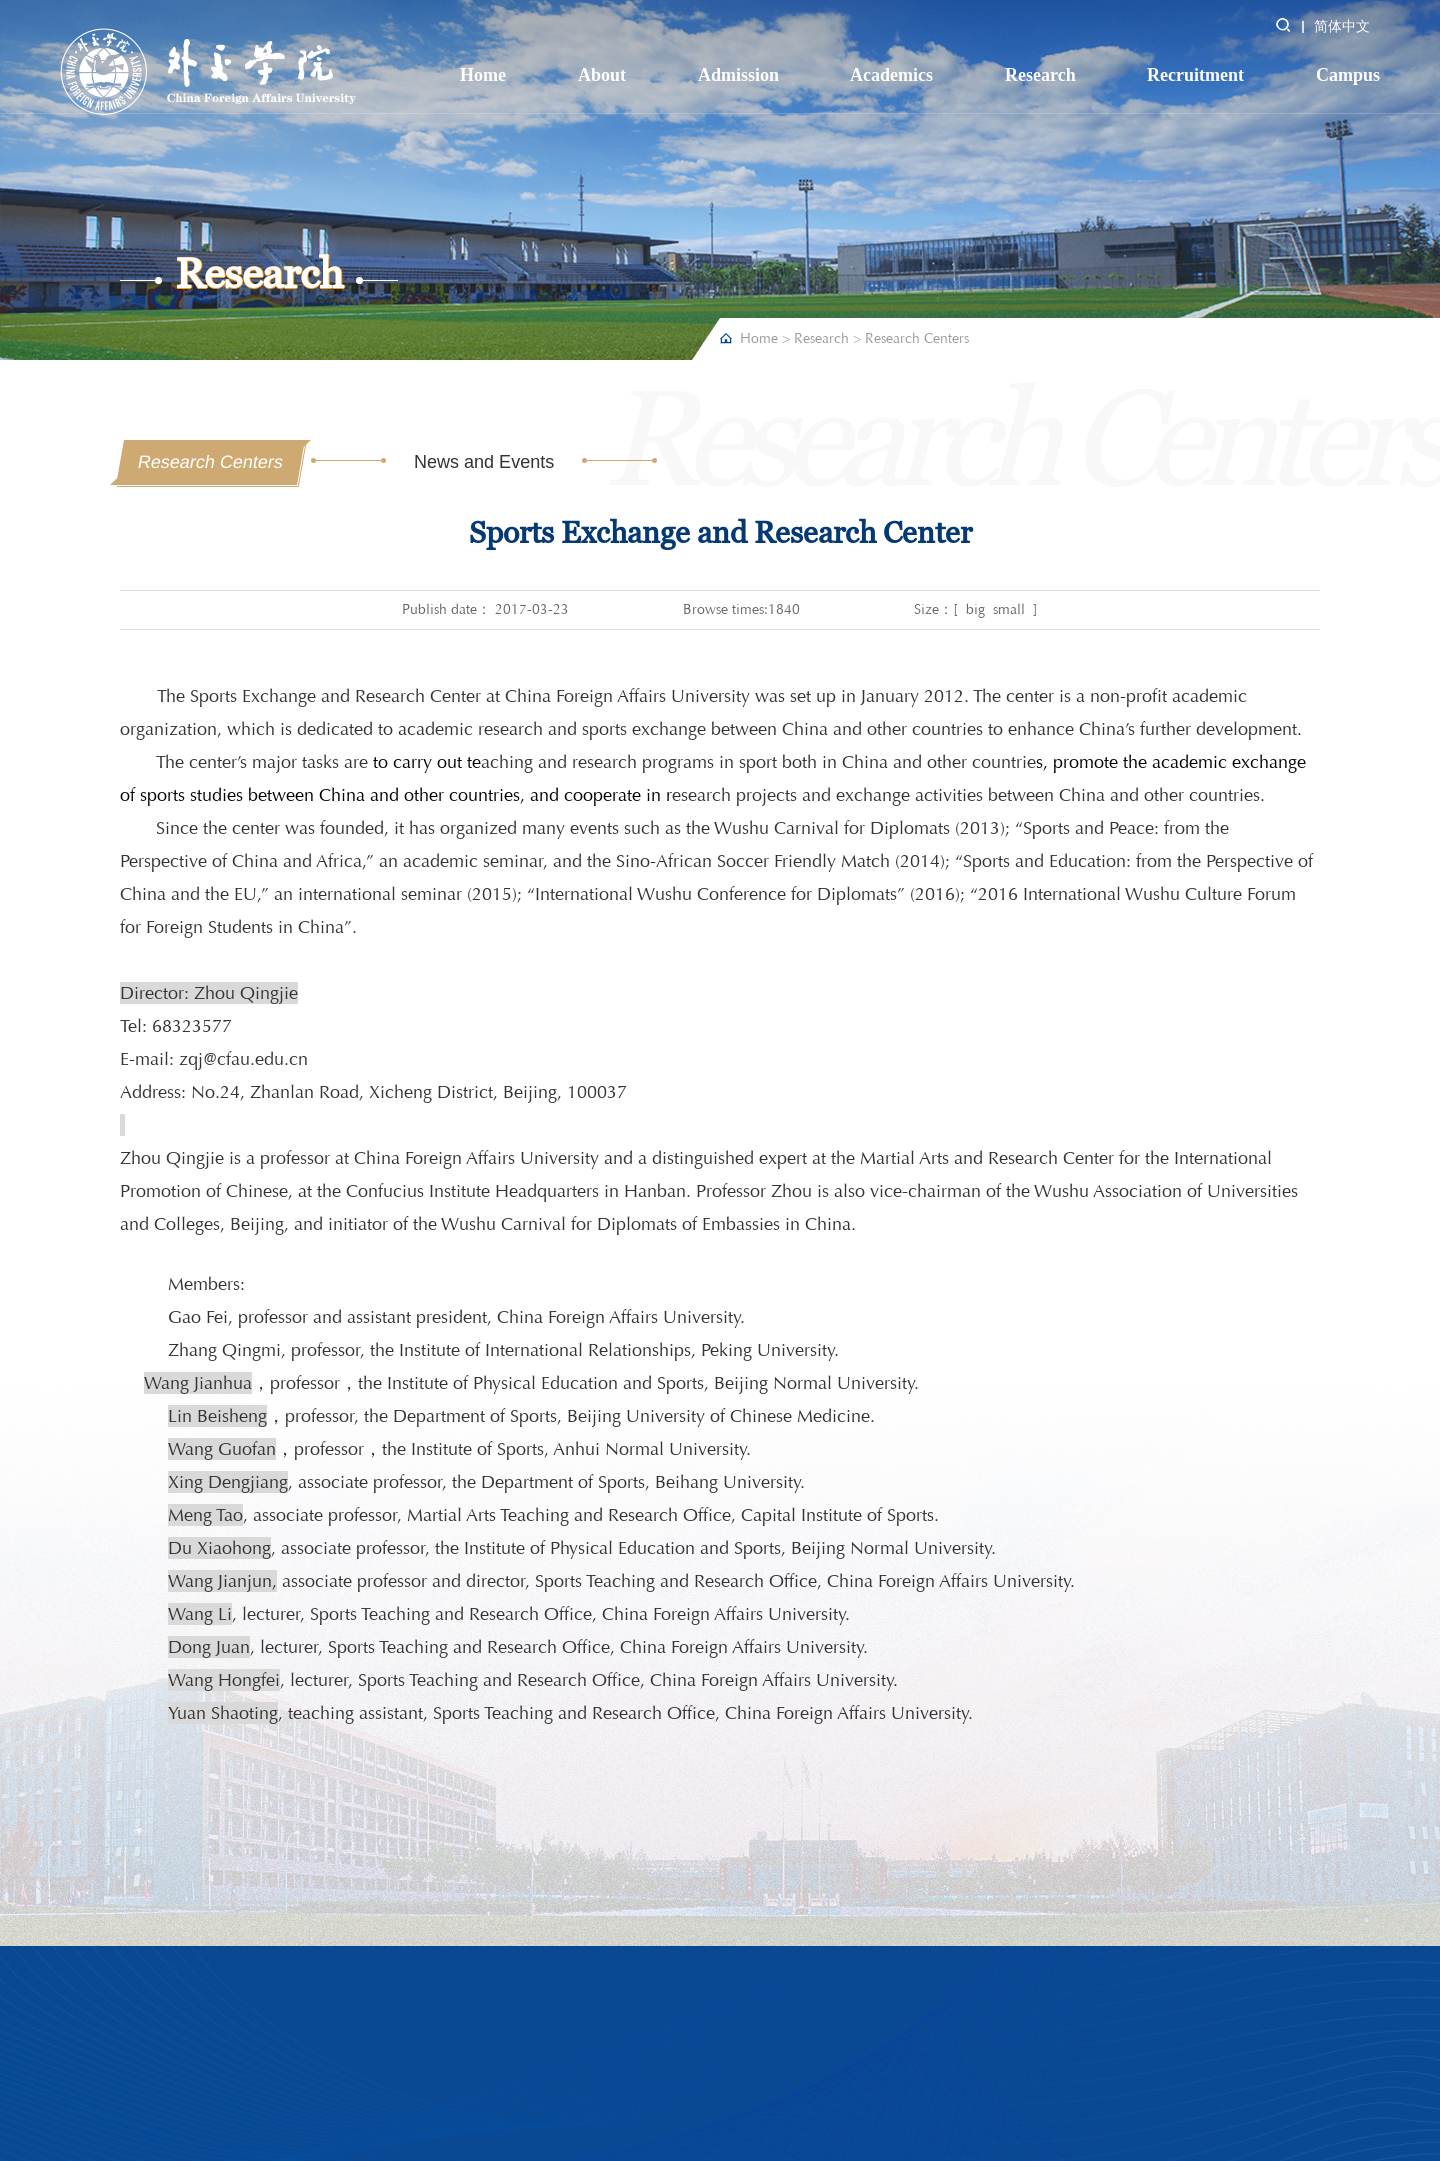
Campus (1348, 75)
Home (483, 75)
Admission (738, 75)
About (602, 75)
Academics (891, 75)
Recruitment (1195, 75)
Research (1040, 75)
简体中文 (1342, 26)
